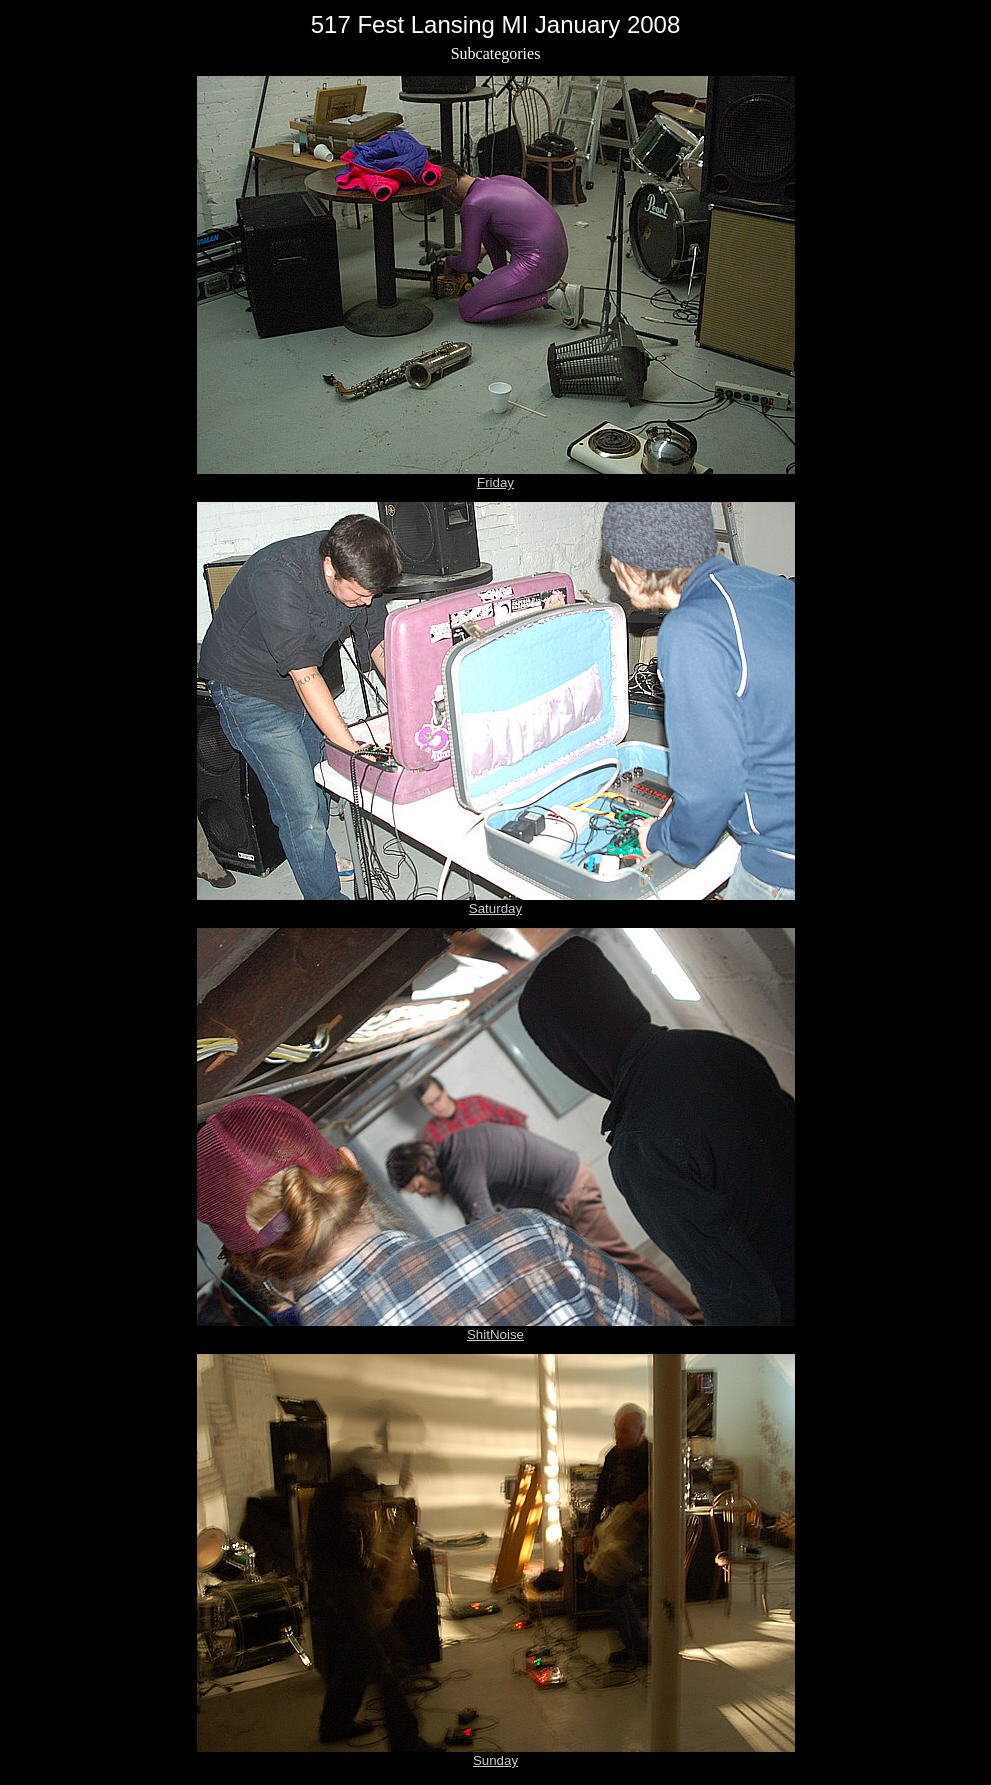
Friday (495, 482)
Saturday (495, 908)
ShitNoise (495, 1334)
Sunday (495, 1760)
